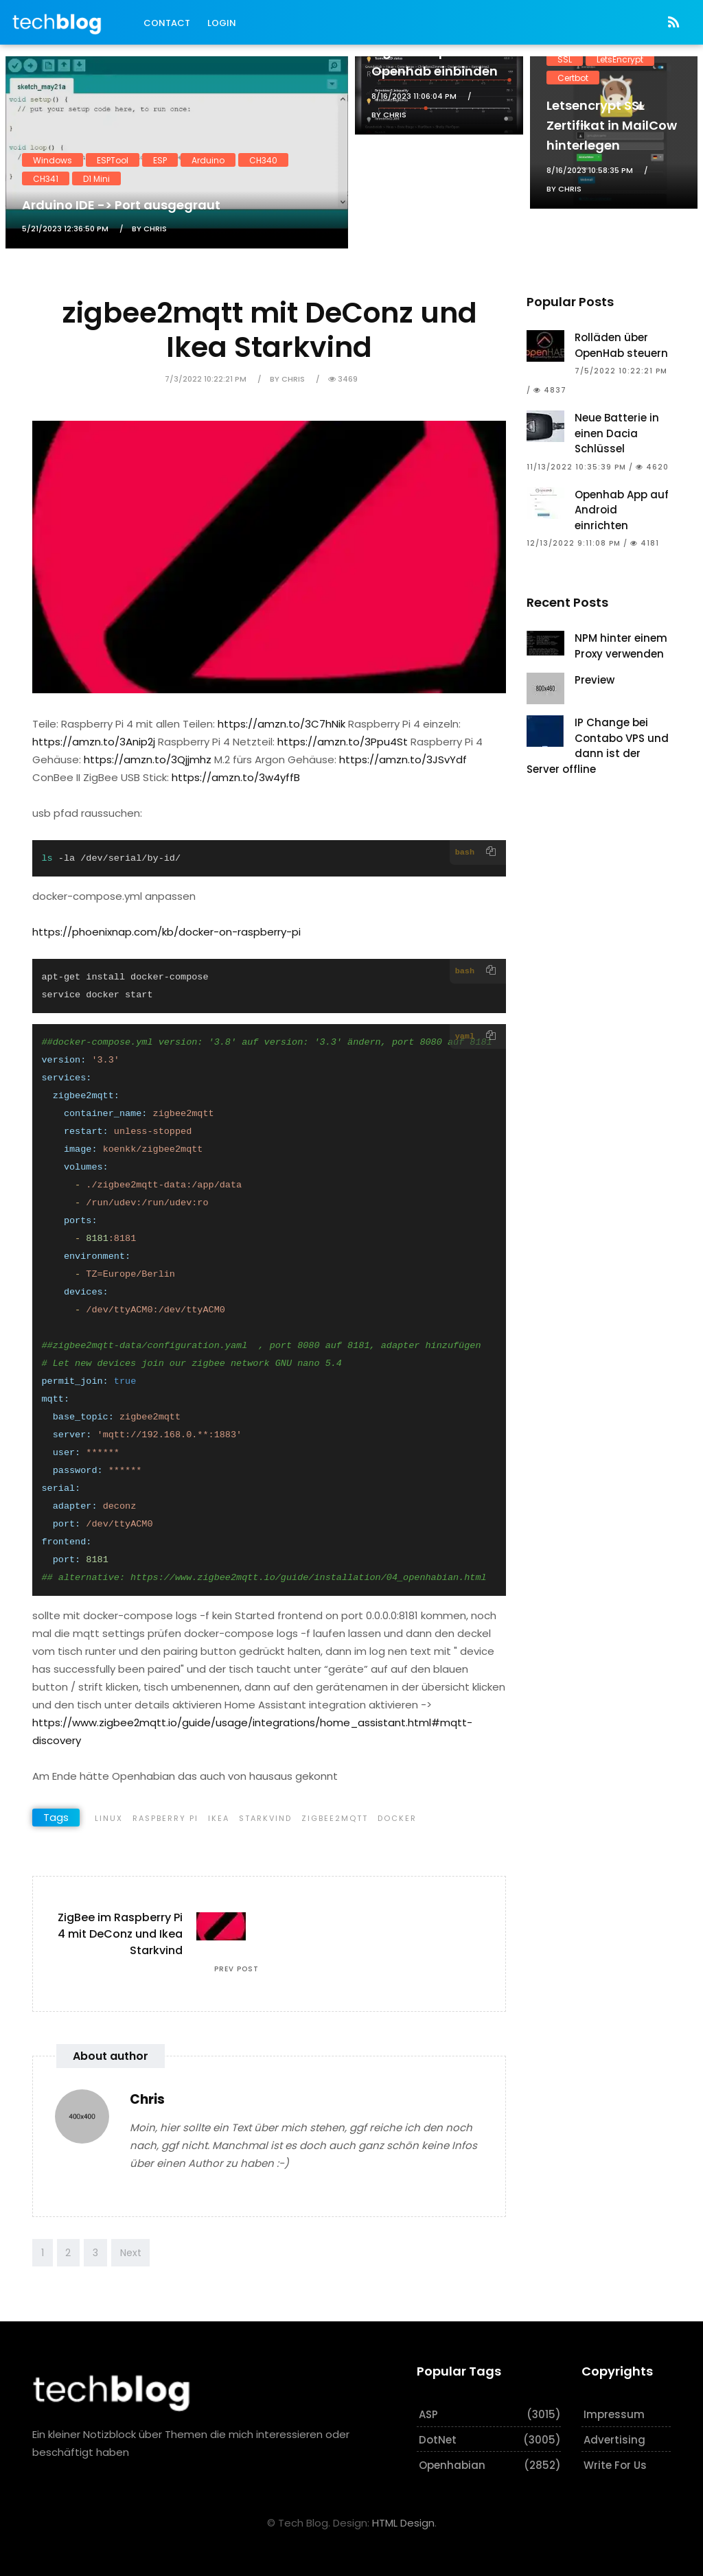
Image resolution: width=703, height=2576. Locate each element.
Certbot (572, 77)
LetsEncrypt (620, 59)
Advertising (614, 2440)
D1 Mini (96, 178)
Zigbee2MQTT (334, 1818)
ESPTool (112, 159)
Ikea (218, 1818)
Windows (52, 159)
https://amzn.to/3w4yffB (236, 777)
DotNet (438, 2440)
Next (130, 2253)
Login (221, 23)
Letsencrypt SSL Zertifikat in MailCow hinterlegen (611, 125)
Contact (166, 23)
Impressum (614, 2414)
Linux (109, 1818)
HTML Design (403, 2523)
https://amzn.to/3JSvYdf (403, 759)
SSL (564, 59)
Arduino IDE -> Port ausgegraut (121, 204)
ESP (160, 159)
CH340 (263, 159)
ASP (428, 2414)
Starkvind (265, 1818)
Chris (147, 2099)
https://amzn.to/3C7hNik (281, 724)
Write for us (615, 2465)
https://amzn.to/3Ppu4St (342, 741)
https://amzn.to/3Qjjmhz (147, 759)
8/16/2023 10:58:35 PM (589, 170)
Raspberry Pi (165, 1818)
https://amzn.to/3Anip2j (93, 741)
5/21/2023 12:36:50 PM (65, 228)
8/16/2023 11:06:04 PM (414, 96)
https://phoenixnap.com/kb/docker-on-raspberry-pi (166, 932)
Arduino (208, 159)
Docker (397, 1818)
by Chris (149, 228)
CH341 (45, 178)
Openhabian (452, 2465)
